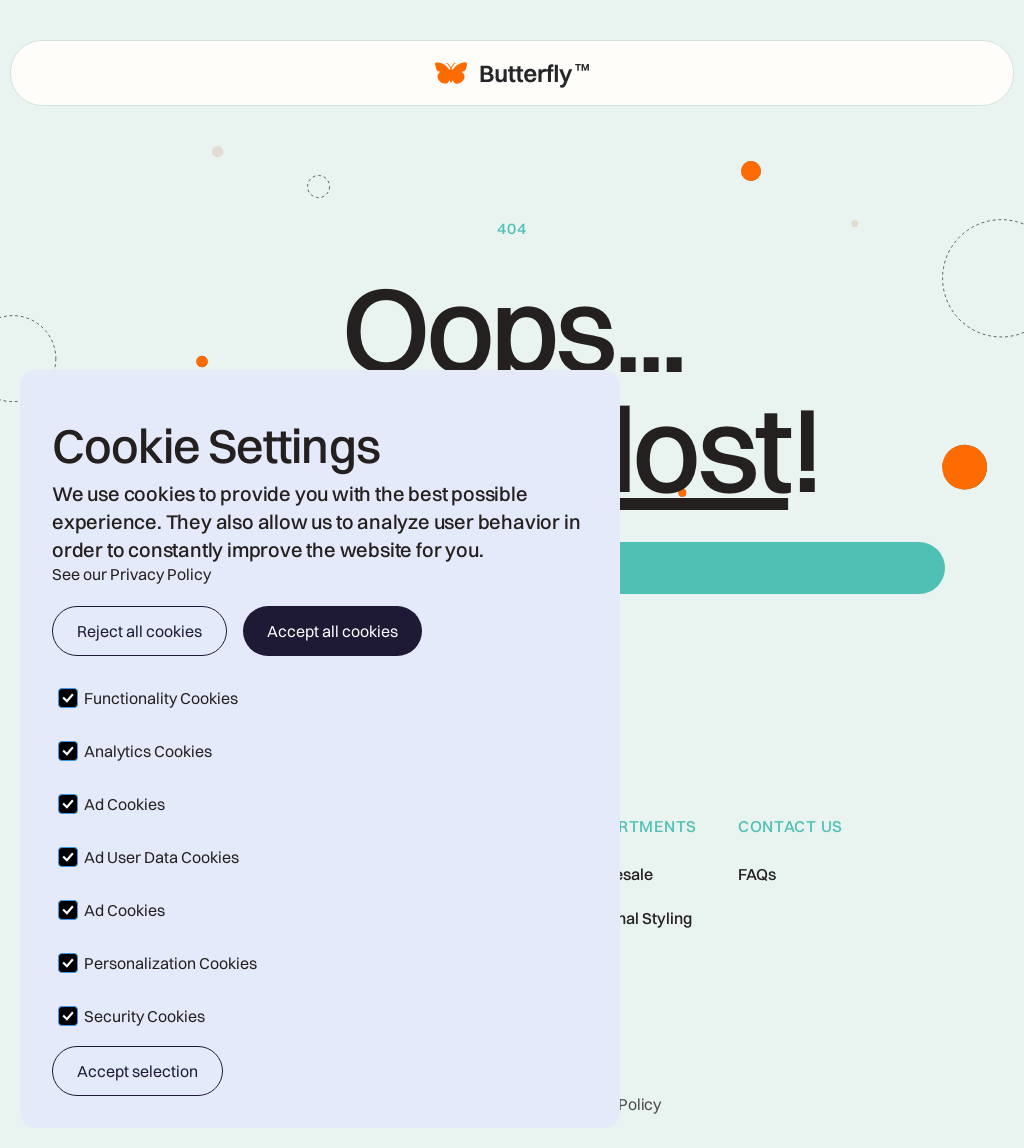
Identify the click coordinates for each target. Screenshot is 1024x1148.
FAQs (757, 874)
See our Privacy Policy (131, 574)
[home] (512, 73)
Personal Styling (633, 918)
